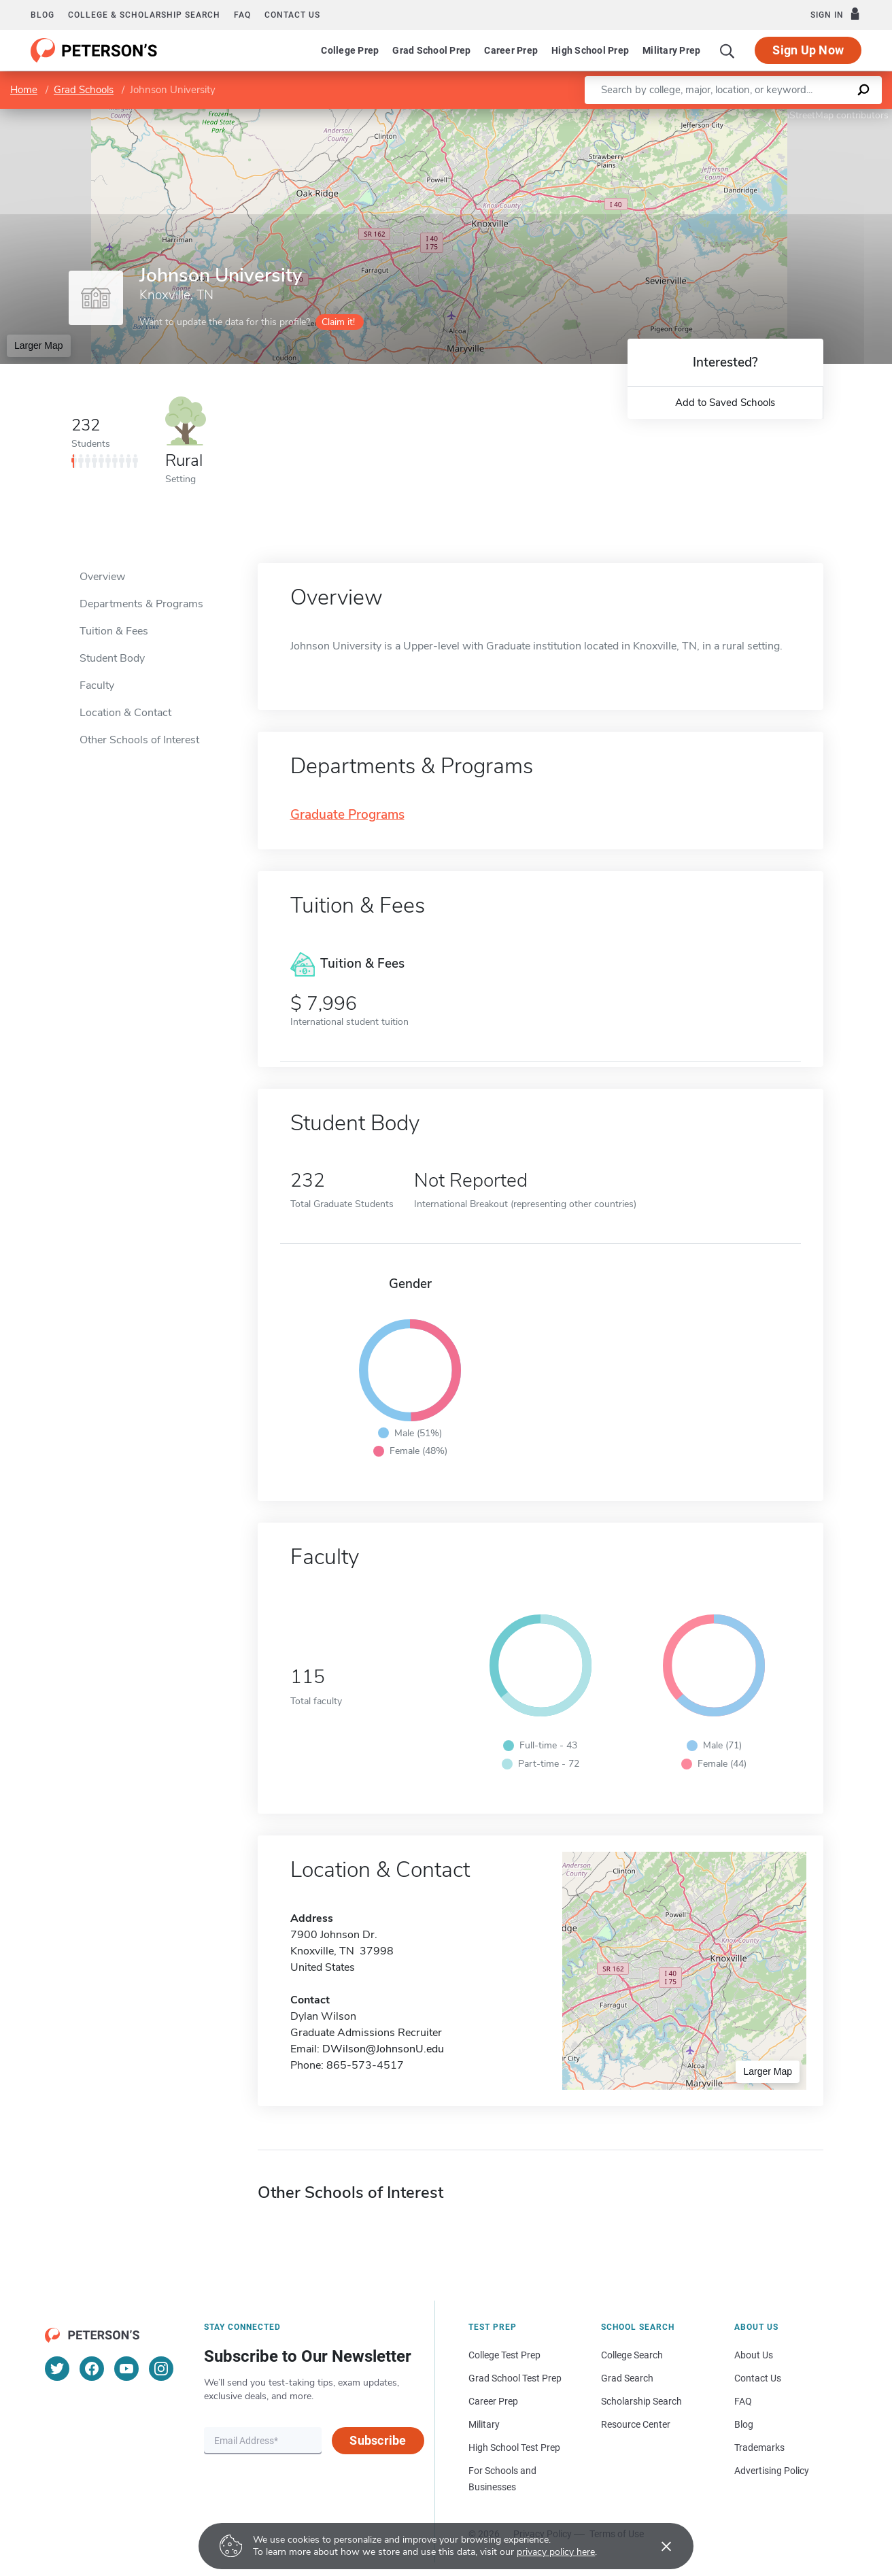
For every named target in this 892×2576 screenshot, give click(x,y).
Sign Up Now (808, 50)
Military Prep (671, 50)
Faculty (97, 685)
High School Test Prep (514, 2447)
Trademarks (759, 2447)
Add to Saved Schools (725, 402)
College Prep (350, 50)
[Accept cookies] (656, 2546)
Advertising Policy (771, 2470)
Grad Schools (84, 90)
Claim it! (338, 322)
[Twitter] (57, 2368)
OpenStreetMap (800, 115)
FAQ (242, 15)
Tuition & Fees (114, 631)
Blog (42, 15)
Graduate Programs (347, 815)
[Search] (727, 50)
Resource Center (635, 2424)
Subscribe (377, 2440)
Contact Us (757, 2378)
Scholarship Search (641, 2401)
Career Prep (511, 50)
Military (484, 2424)
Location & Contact (125, 712)
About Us (753, 2355)
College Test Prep (504, 2355)
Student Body (112, 658)
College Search (632, 2355)
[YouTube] (126, 2368)
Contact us (292, 15)
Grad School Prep (431, 50)
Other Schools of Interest (139, 739)
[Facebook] (92, 2368)
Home (23, 90)
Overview (102, 576)
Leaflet (727, 115)
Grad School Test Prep (515, 2378)
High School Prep (590, 50)
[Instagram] (161, 2368)
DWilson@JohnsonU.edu (383, 2048)
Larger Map (38, 345)
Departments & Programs (141, 603)
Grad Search (627, 2378)
